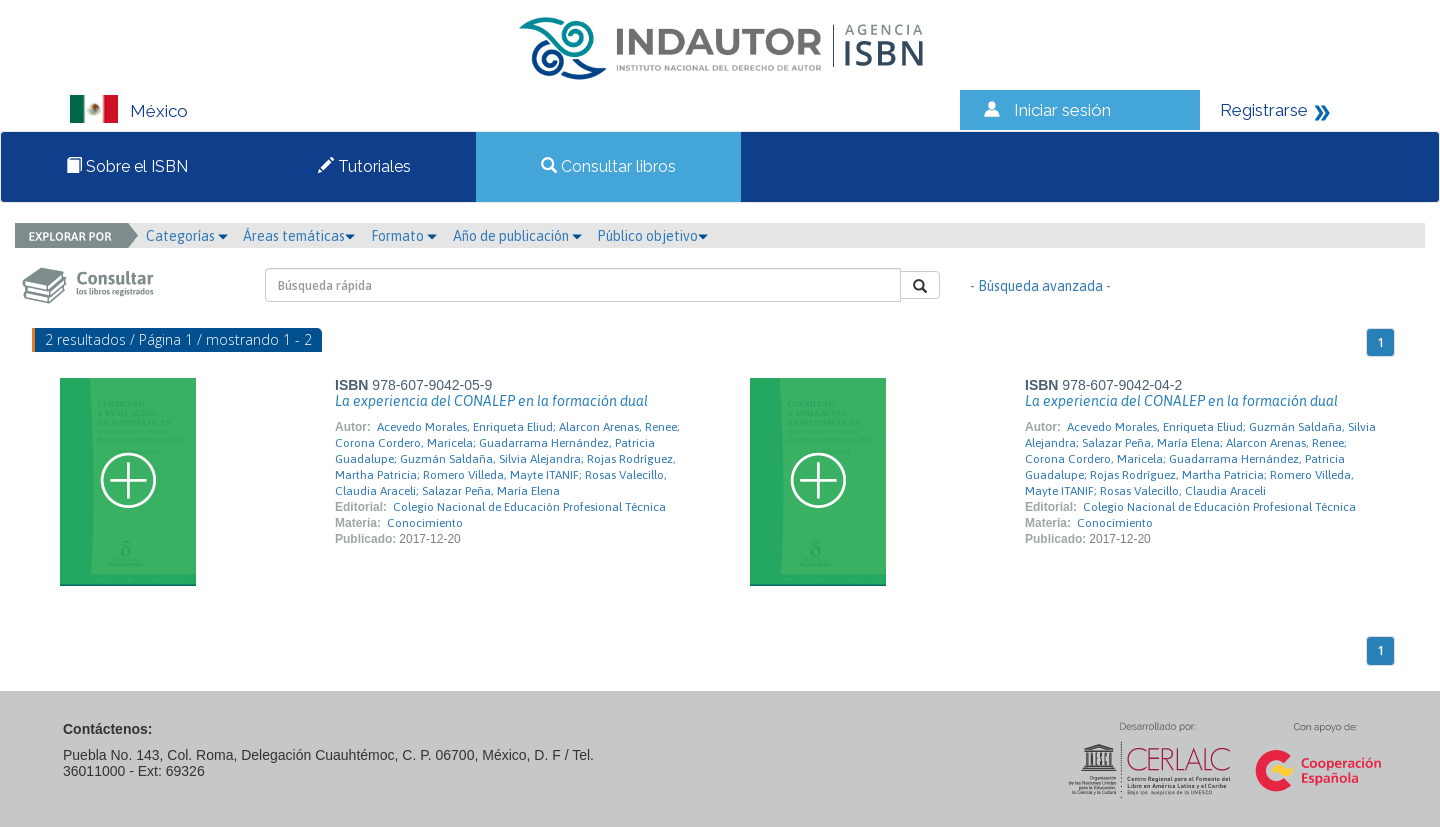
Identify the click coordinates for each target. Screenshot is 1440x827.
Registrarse (1264, 110)
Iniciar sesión (1062, 110)
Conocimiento (425, 523)
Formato (404, 236)
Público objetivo (652, 236)
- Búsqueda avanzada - (1040, 286)
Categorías (187, 236)
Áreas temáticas (299, 236)
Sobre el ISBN (127, 166)
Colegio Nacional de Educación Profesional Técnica (529, 507)
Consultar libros (608, 166)
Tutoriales (364, 166)
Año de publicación (517, 236)
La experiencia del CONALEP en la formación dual (491, 401)
